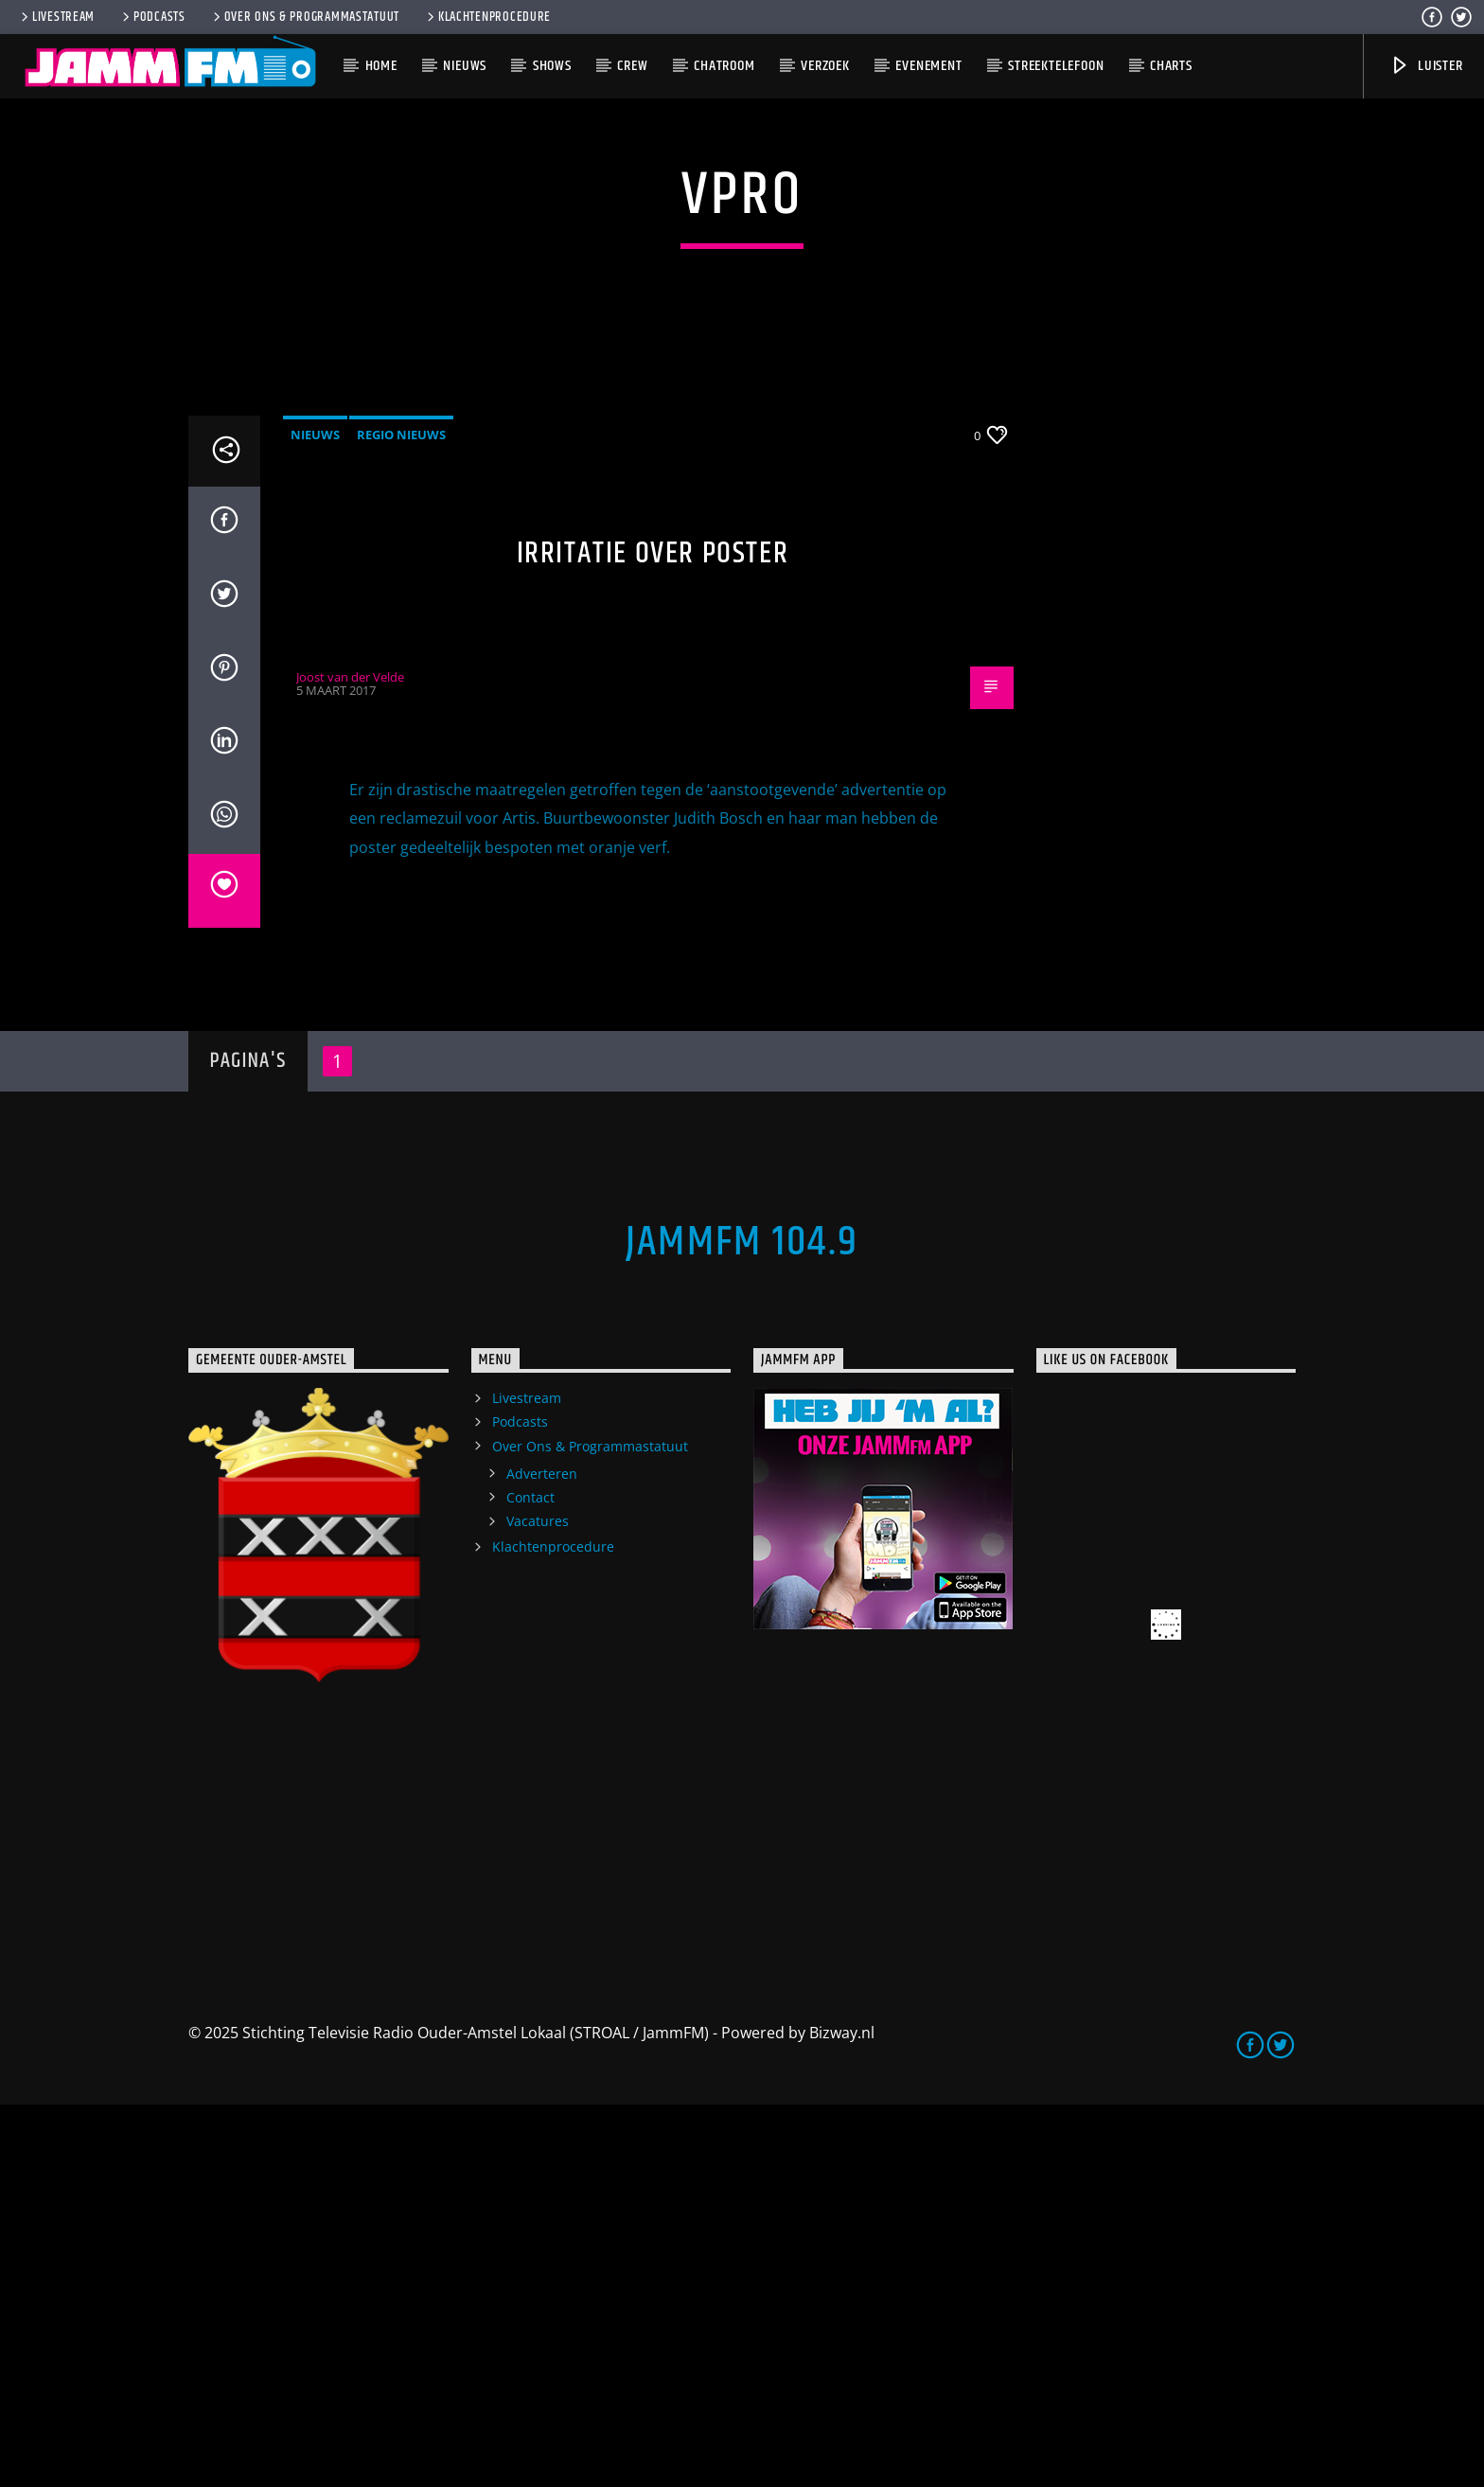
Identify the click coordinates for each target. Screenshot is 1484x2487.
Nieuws (464, 66)
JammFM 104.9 (742, 1624)
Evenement (928, 66)
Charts (1171, 66)
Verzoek (825, 66)
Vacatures (537, 1903)
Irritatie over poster (653, 936)
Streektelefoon (1056, 66)
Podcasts (152, 17)
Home (381, 66)
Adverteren (541, 1856)
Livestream (56, 17)
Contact (530, 1880)
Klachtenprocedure (487, 17)
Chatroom (724, 66)
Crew (632, 66)
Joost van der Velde (350, 1059)
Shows (552, 66)
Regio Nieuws (401, 817)
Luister (1425, 66)
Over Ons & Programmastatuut (304, 17)
